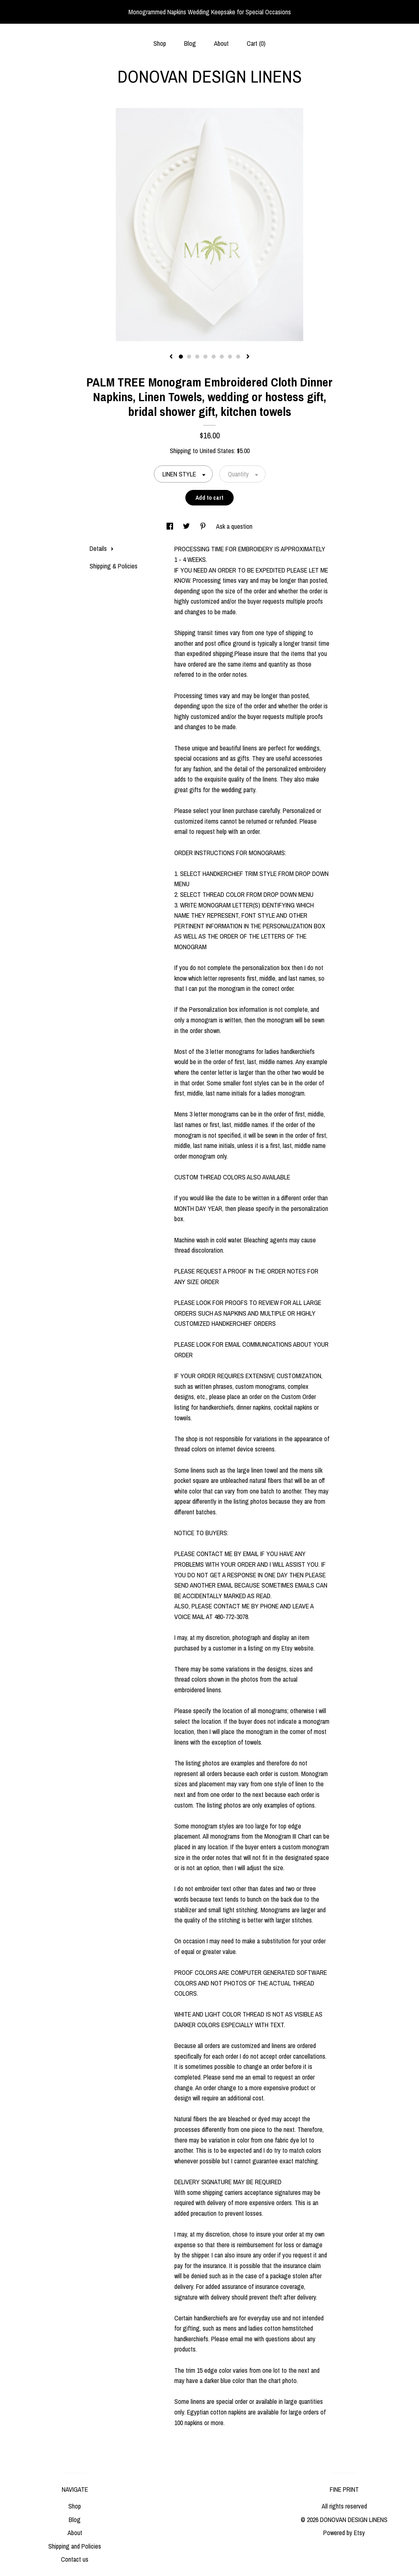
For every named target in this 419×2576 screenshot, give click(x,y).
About (221, 43)
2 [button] (189, 357)
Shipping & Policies (113, 565)
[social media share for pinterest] (204, 526)
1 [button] (181, 357)
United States (217, 450)
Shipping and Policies (74, 2546)
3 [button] (197, 357)
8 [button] (238, 357)
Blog (190, 43)
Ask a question (234, 526)
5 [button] (214, 357)
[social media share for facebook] (171, 526)
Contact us (74, 2559)
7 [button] (230, 357)
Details (102, 548)
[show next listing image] (248, 357)
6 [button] (222, 357)
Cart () (256, 43)
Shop (159, 43)
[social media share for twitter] (187, 526)
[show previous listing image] (171, 357)
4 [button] (205, 357)
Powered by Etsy (344, 2532)
